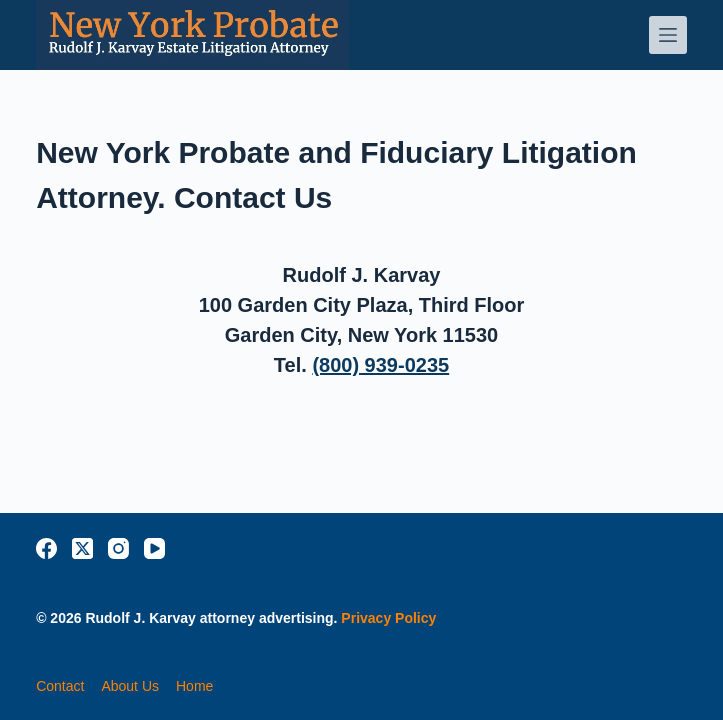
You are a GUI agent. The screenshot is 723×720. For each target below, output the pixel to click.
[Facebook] (46, 548)
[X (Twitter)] (82, 548)
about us (130, 686)
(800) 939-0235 (380, 365)
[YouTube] (154, 548)
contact (60, 686)
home (194, 686)
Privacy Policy (388, 618)
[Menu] (668, 35)
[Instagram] (118, 548)
